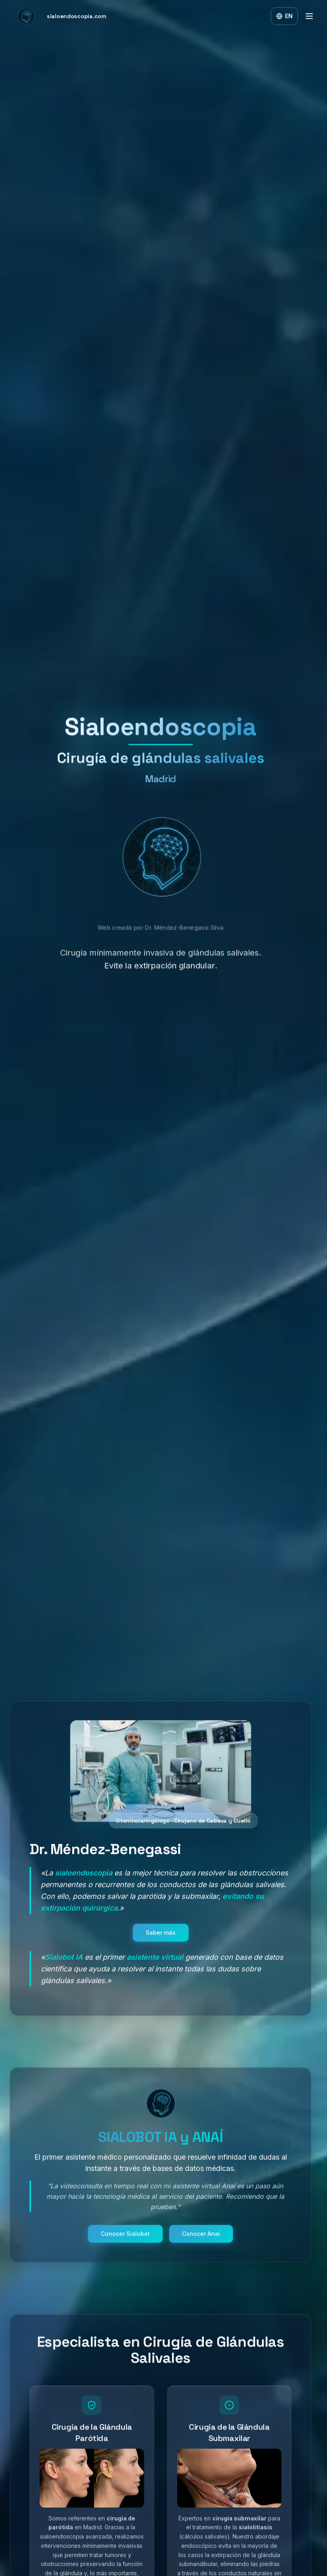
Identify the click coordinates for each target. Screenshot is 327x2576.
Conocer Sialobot (125, 2242)
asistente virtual (155, 1965)
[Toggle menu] (309, 16)
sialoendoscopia (83, 1881)
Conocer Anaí (201, 2242)
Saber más (161, 1940)
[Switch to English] (284, 16)
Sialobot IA (64, 1965)
